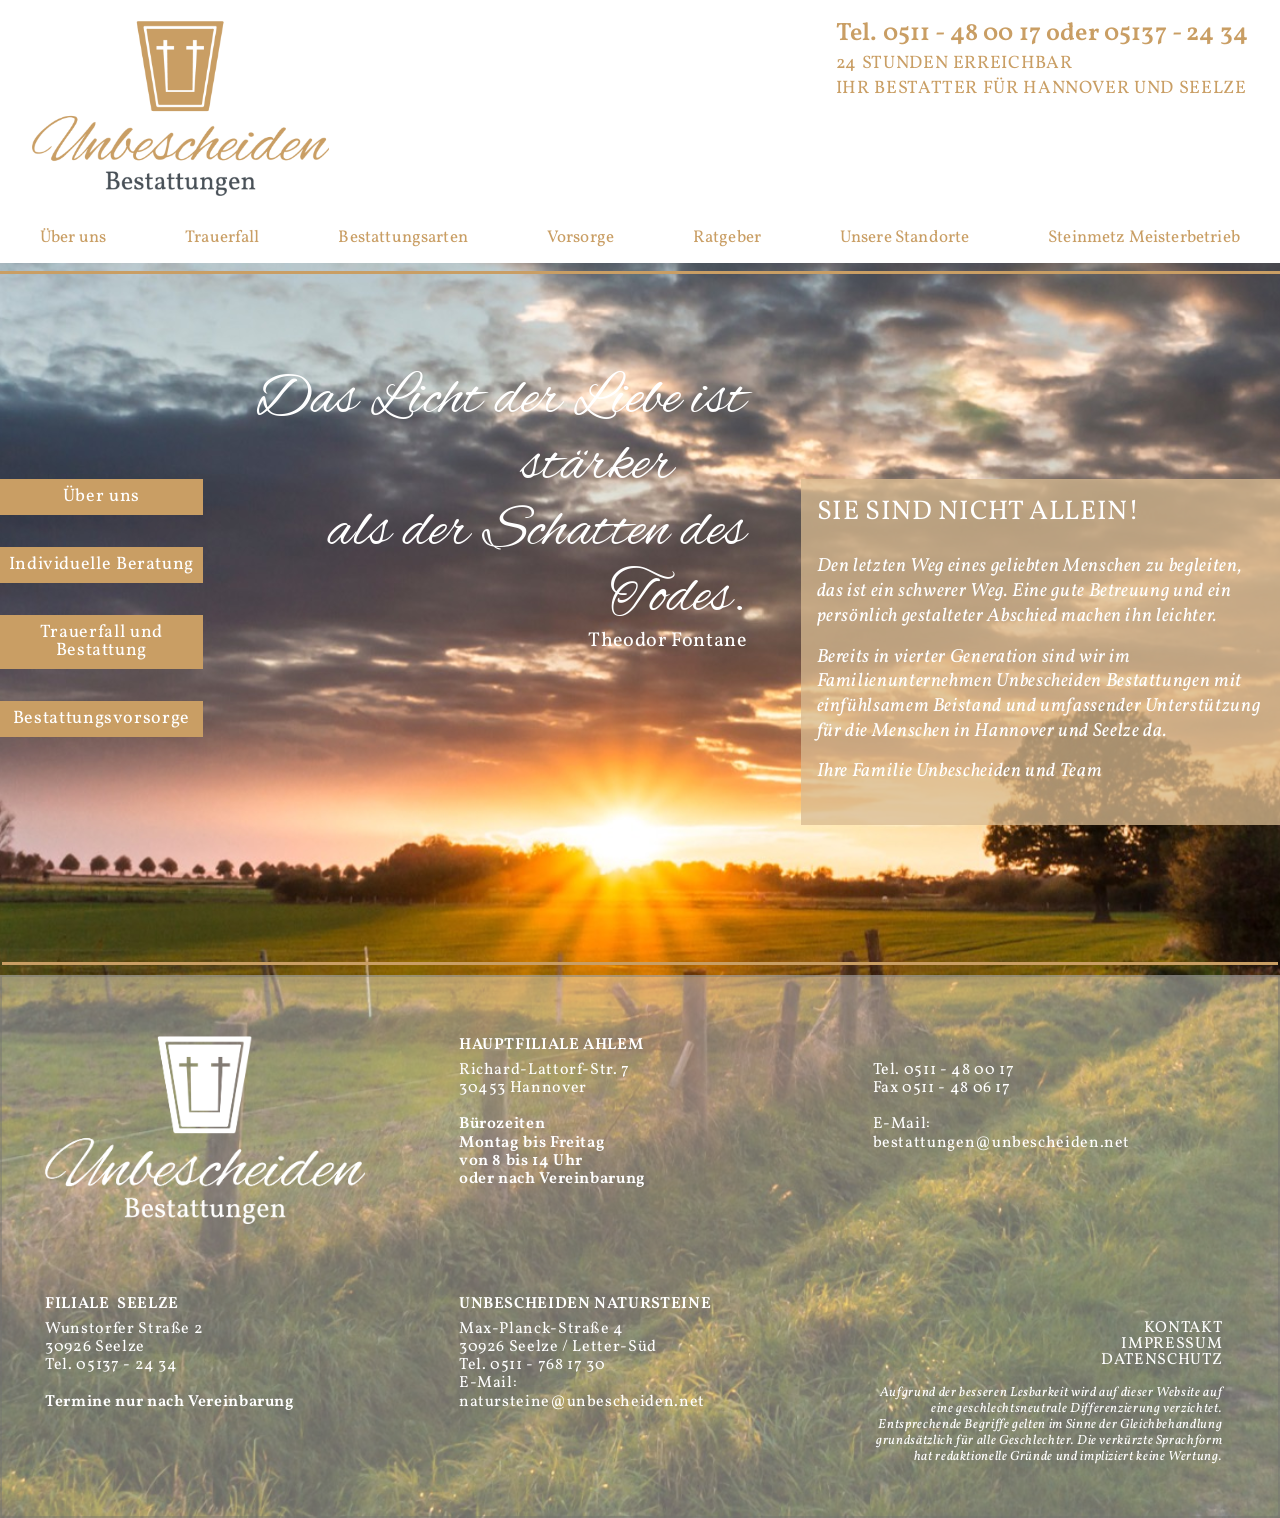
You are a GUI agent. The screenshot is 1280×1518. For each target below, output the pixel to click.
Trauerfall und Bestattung (101, 641)
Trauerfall (222, 238)
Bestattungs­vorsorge (101, 718)
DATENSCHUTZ (1161, 1360)
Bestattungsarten (403, 238)
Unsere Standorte (905, 238)
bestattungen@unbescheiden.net (1002, 1143)
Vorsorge (580, 238)
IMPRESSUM (1171, 1344)
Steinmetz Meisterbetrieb (1144, 238)
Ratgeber (727, 238)
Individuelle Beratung (101, 564)
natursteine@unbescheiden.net (582, 1402)
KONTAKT (1183, 1328)
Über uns (73, 238)
